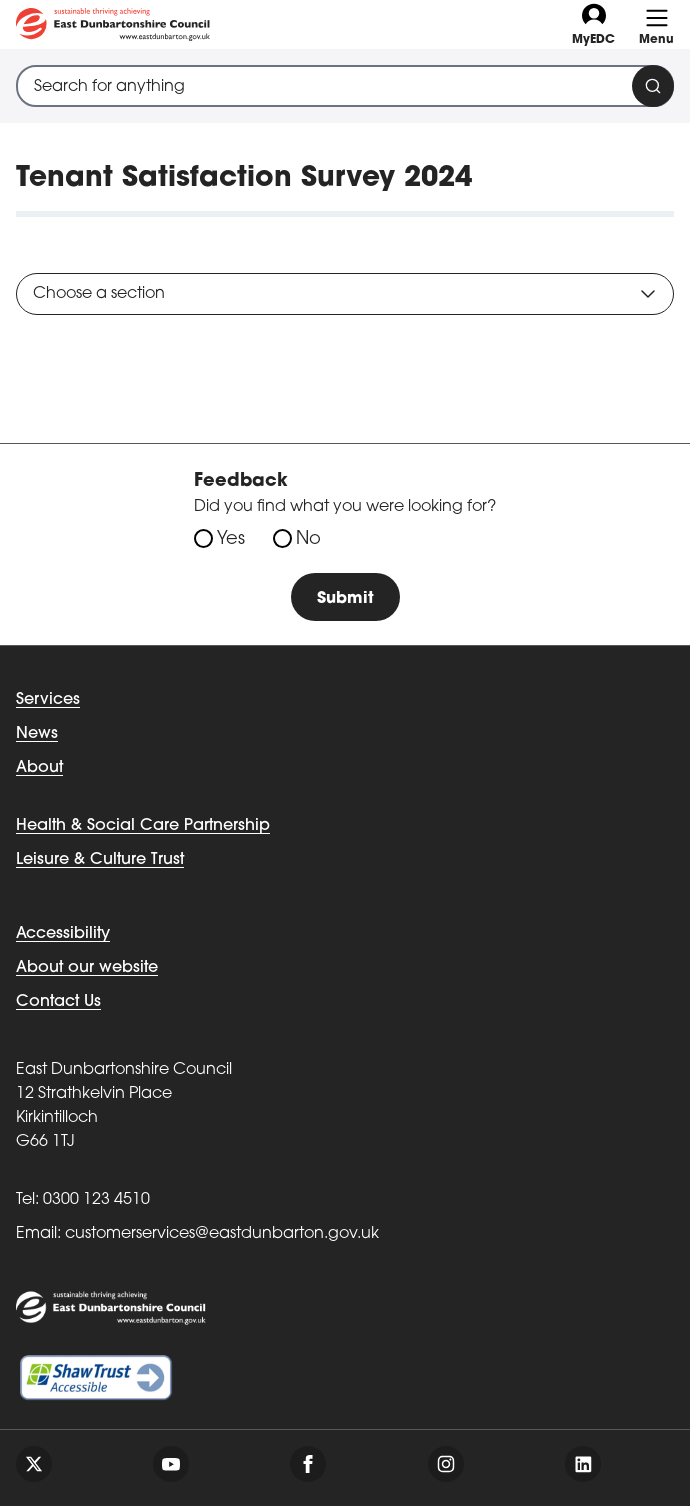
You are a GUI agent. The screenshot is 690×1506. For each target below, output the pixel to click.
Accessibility (63, 934)
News (37, 734)
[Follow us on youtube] (171, 1464)
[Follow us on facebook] (308, 1464)
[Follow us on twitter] (34, 1464)
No (308, 539)
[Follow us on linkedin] (583, 1464)
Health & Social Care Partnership (143, 826)
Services (48, 700)
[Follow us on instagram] (446, 1464)
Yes (231, 539)
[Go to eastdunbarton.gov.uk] (113, 24)
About (39, 768)
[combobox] (345, 86)
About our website (87, 968)
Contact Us (58, 1002)
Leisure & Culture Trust (100, 860)
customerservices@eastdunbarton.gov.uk (222, 1234)
